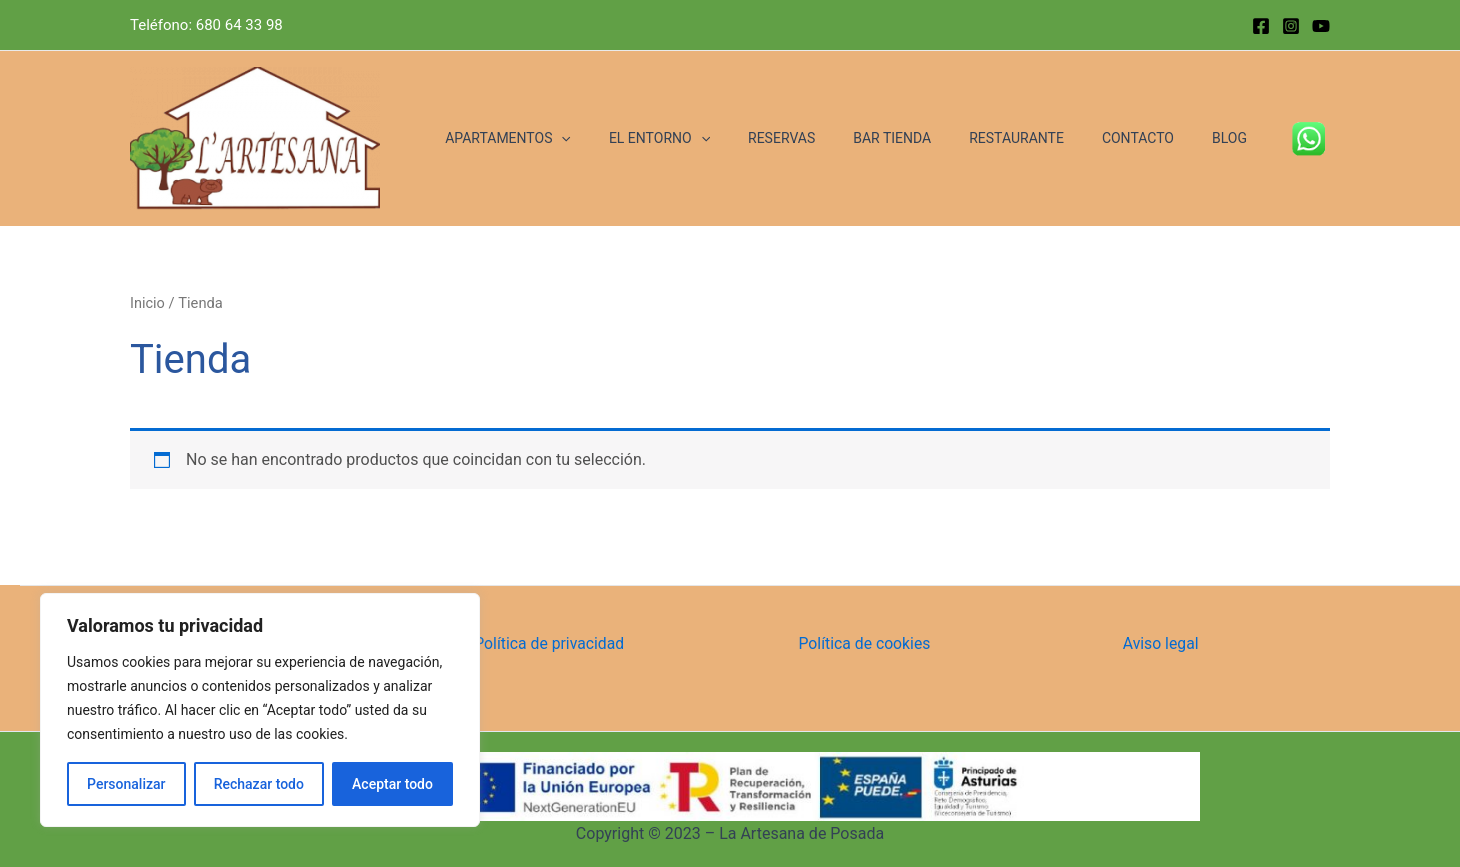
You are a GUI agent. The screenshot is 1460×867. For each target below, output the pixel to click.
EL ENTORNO (714, 138)
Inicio (147, 303)
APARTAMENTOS (573, 138)
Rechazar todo (259, 784)
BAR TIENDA (927, 138)
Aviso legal (1161, 643)
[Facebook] (1261, 26)
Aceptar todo (392, 784)
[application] (626, 138)
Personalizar (126, 784)
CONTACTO (1153, 138)
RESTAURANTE (1041, 138)
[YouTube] (1321, 26)
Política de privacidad (550, 643)
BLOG (1234, 138)
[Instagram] (1291, 26)
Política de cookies (866, 643)
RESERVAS (826, 138)
